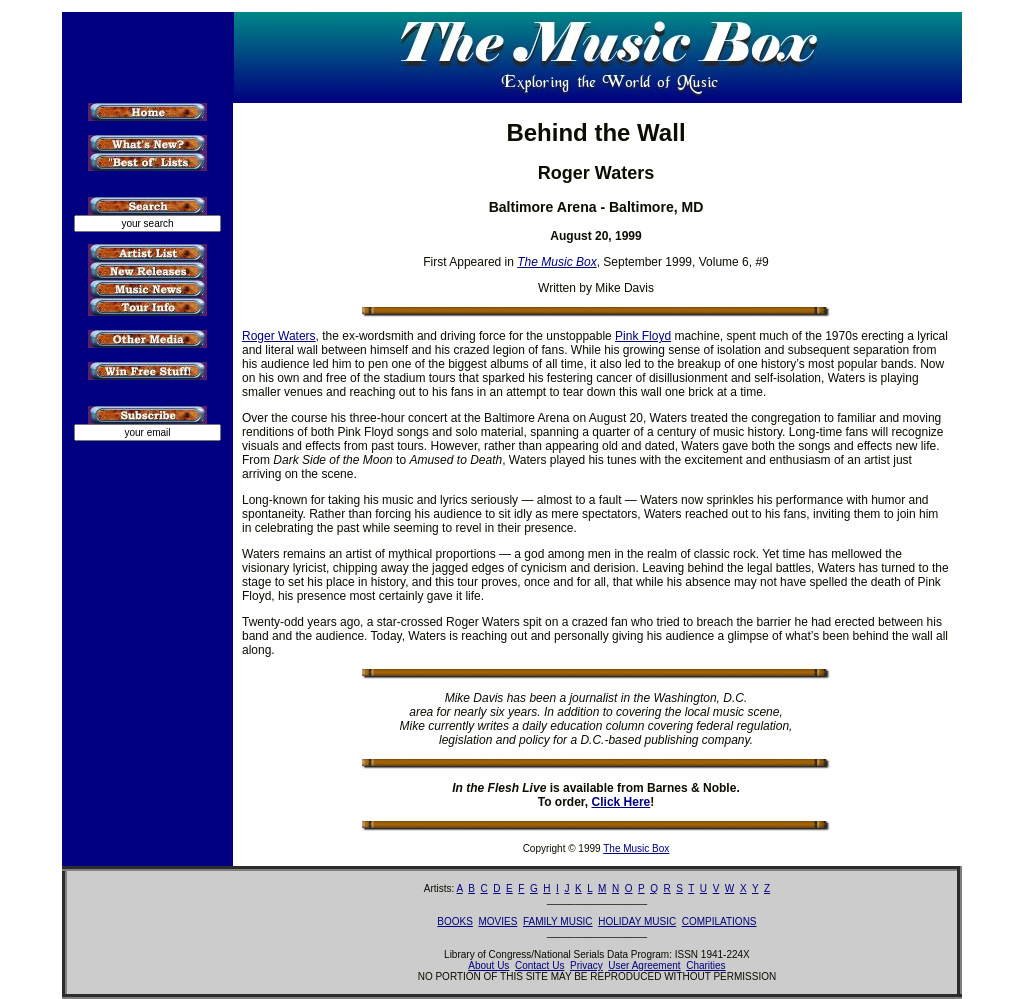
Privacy (586, 965)
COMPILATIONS (719, 921)
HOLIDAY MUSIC (637, 921)
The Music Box (636, 848)
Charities (705, 965)
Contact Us (539, 965)
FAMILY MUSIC (558, 921)
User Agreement (644, 965)
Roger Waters (279, 336)
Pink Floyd (643, 336)
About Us (488, 965)
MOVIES (497, 921)
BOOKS (455, 921)
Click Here (621, 802)
